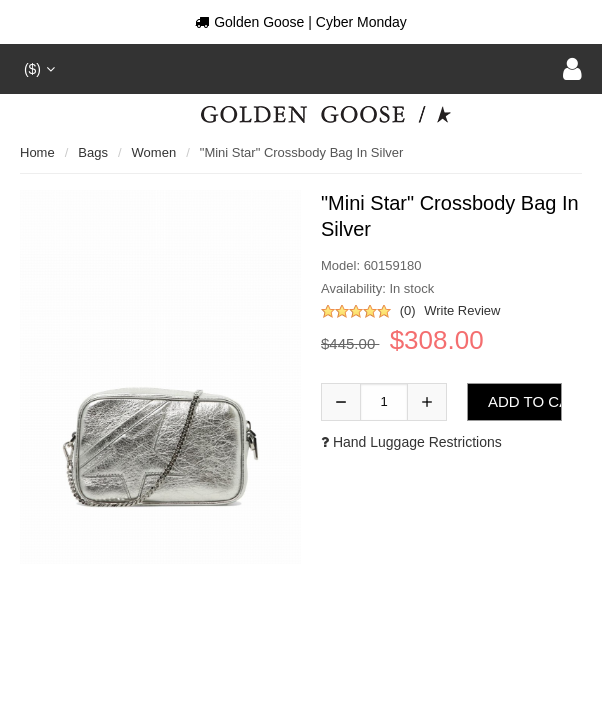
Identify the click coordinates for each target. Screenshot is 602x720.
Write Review (462, 310)
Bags (93, 152)
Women (154, 152)
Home (37, 152)
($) (37, 69)
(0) (408, 310)
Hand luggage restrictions (411, 442)
